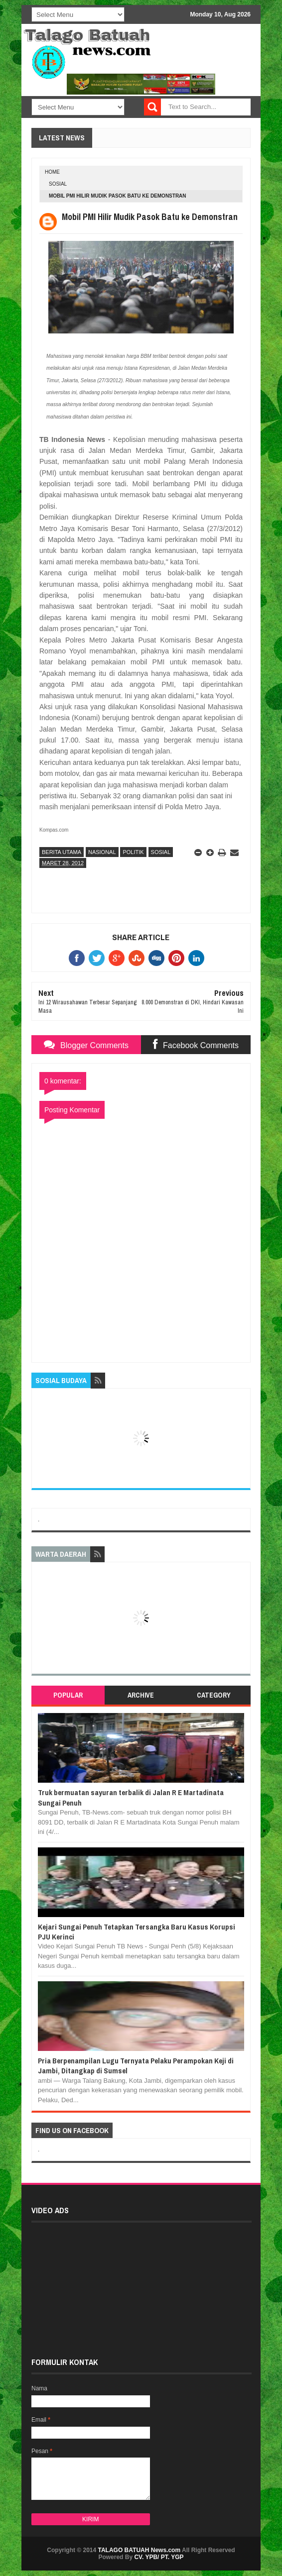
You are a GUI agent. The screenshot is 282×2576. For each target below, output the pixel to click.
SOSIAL (58, 184)
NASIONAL (102, 852)
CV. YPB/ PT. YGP (158, 2557)
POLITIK (133, 852)
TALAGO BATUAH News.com (139, 2550)
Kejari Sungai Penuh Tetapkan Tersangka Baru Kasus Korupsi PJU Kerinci (136, 1932)
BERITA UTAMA (61, 852)
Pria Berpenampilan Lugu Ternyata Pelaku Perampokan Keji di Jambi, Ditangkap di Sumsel (136, 2065)
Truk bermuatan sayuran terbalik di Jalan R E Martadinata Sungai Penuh (131, 1797)
